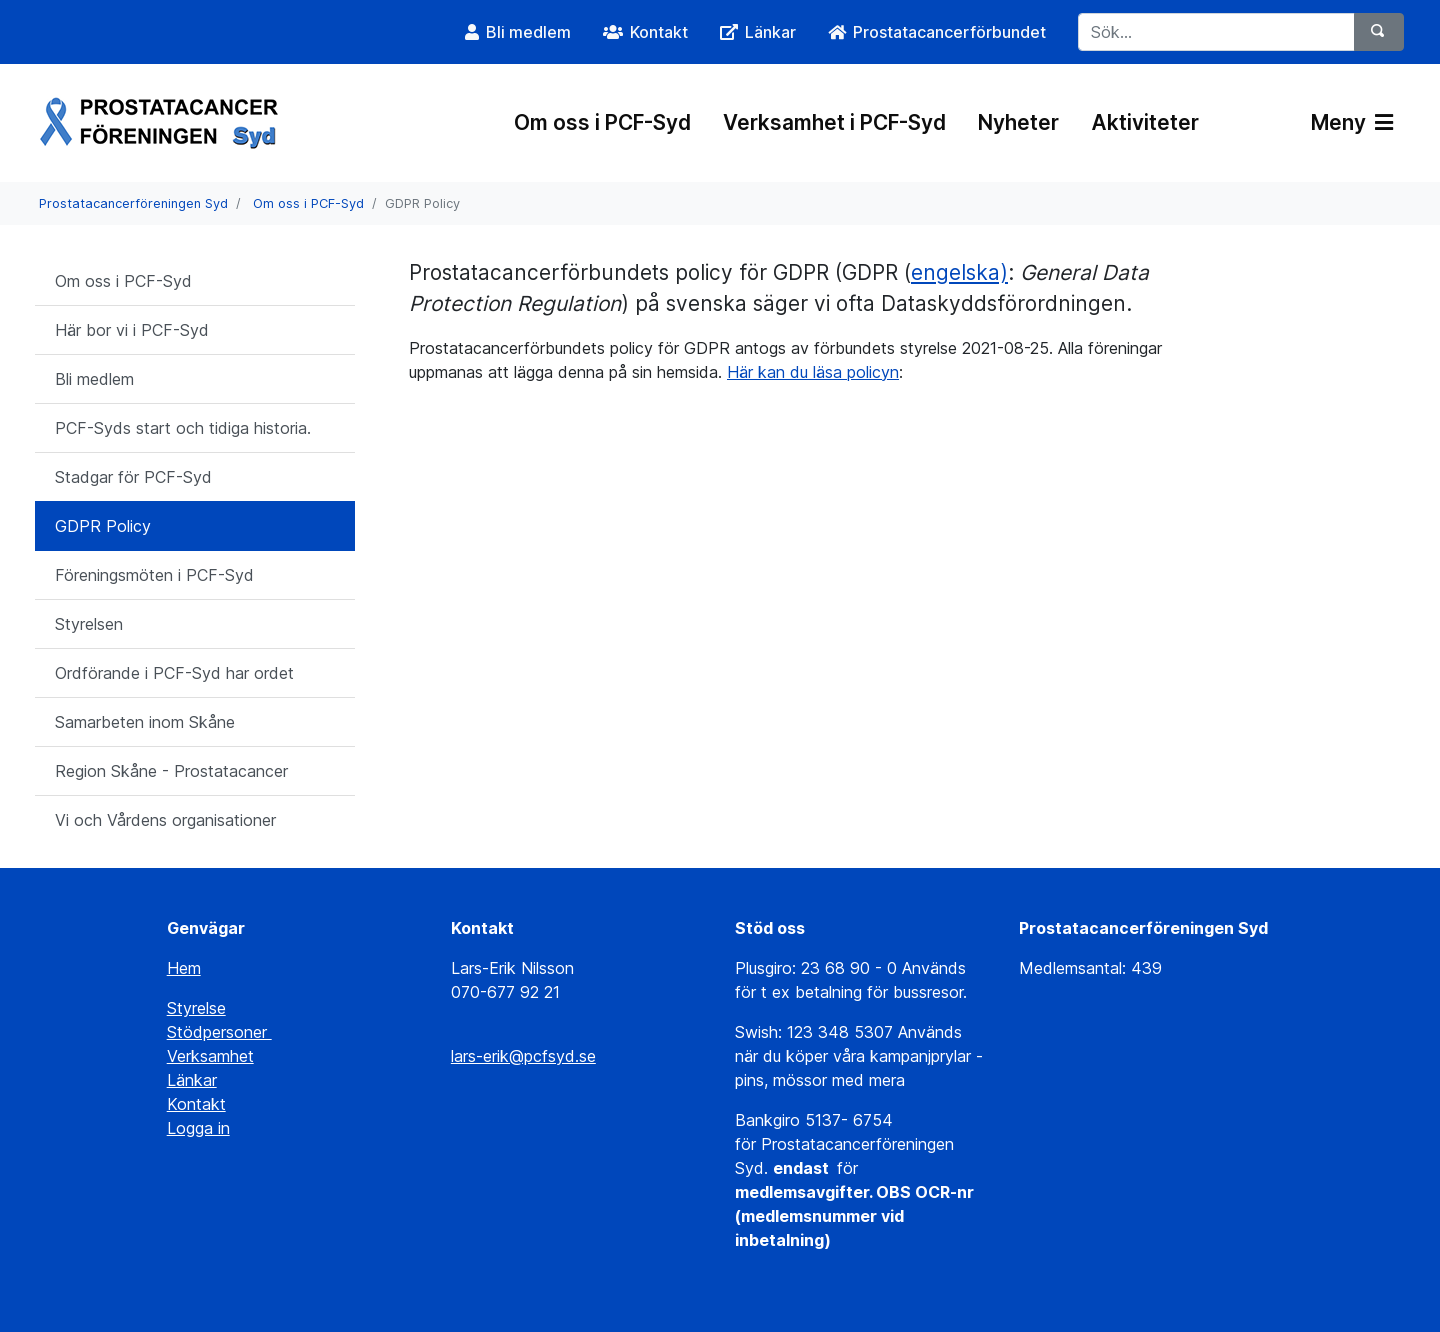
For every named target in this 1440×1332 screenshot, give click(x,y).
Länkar (192, 1080)
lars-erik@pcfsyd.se (523, 1056)
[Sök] (1379, 32)
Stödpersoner (219, 1032)
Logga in (198, 1128)
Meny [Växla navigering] (1352, 122)
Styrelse (196, 1008)
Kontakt (196, 1104)
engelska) (959, 272)
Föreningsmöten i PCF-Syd (154, 575)
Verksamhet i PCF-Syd (834, 122)
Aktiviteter (1145, 122)
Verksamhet (210, 1056)
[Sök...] (1216, 32)
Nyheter (1018, 122)
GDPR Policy (103, 526)
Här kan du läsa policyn (813, 372)
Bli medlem (94, 379)
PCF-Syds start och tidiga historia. (183, 428)
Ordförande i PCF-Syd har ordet (174, 673)
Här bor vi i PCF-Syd (132, 330)
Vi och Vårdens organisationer (165, 820)
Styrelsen (89, 624)
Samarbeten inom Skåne (145, 722)
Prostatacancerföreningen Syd (133, 203)
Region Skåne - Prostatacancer (171, 771)
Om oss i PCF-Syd (602, 122)
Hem (184, 968)
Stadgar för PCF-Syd (133, 477)
